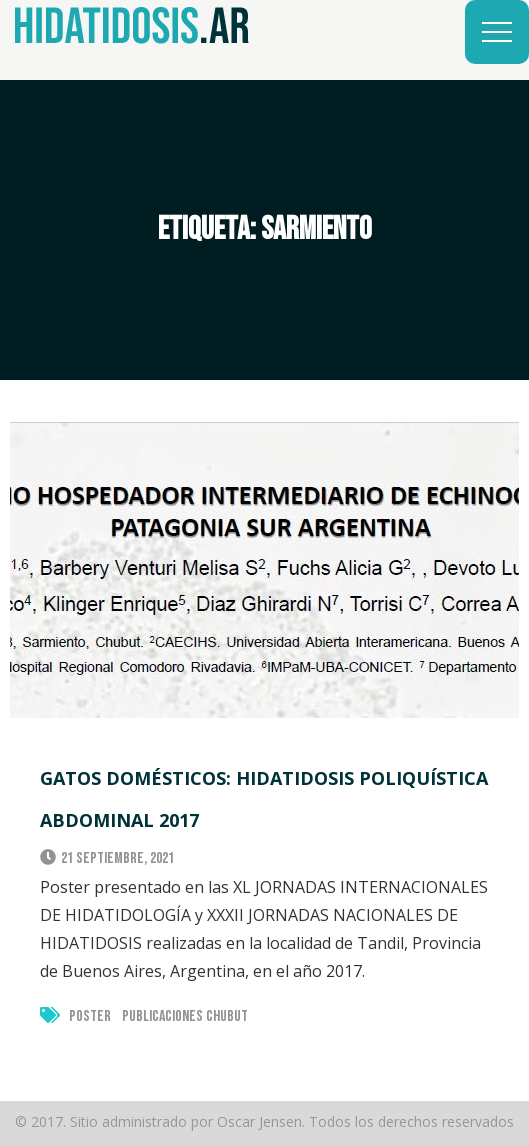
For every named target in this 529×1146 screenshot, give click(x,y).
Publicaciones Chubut (185, 1016)
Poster (90, 1016)
